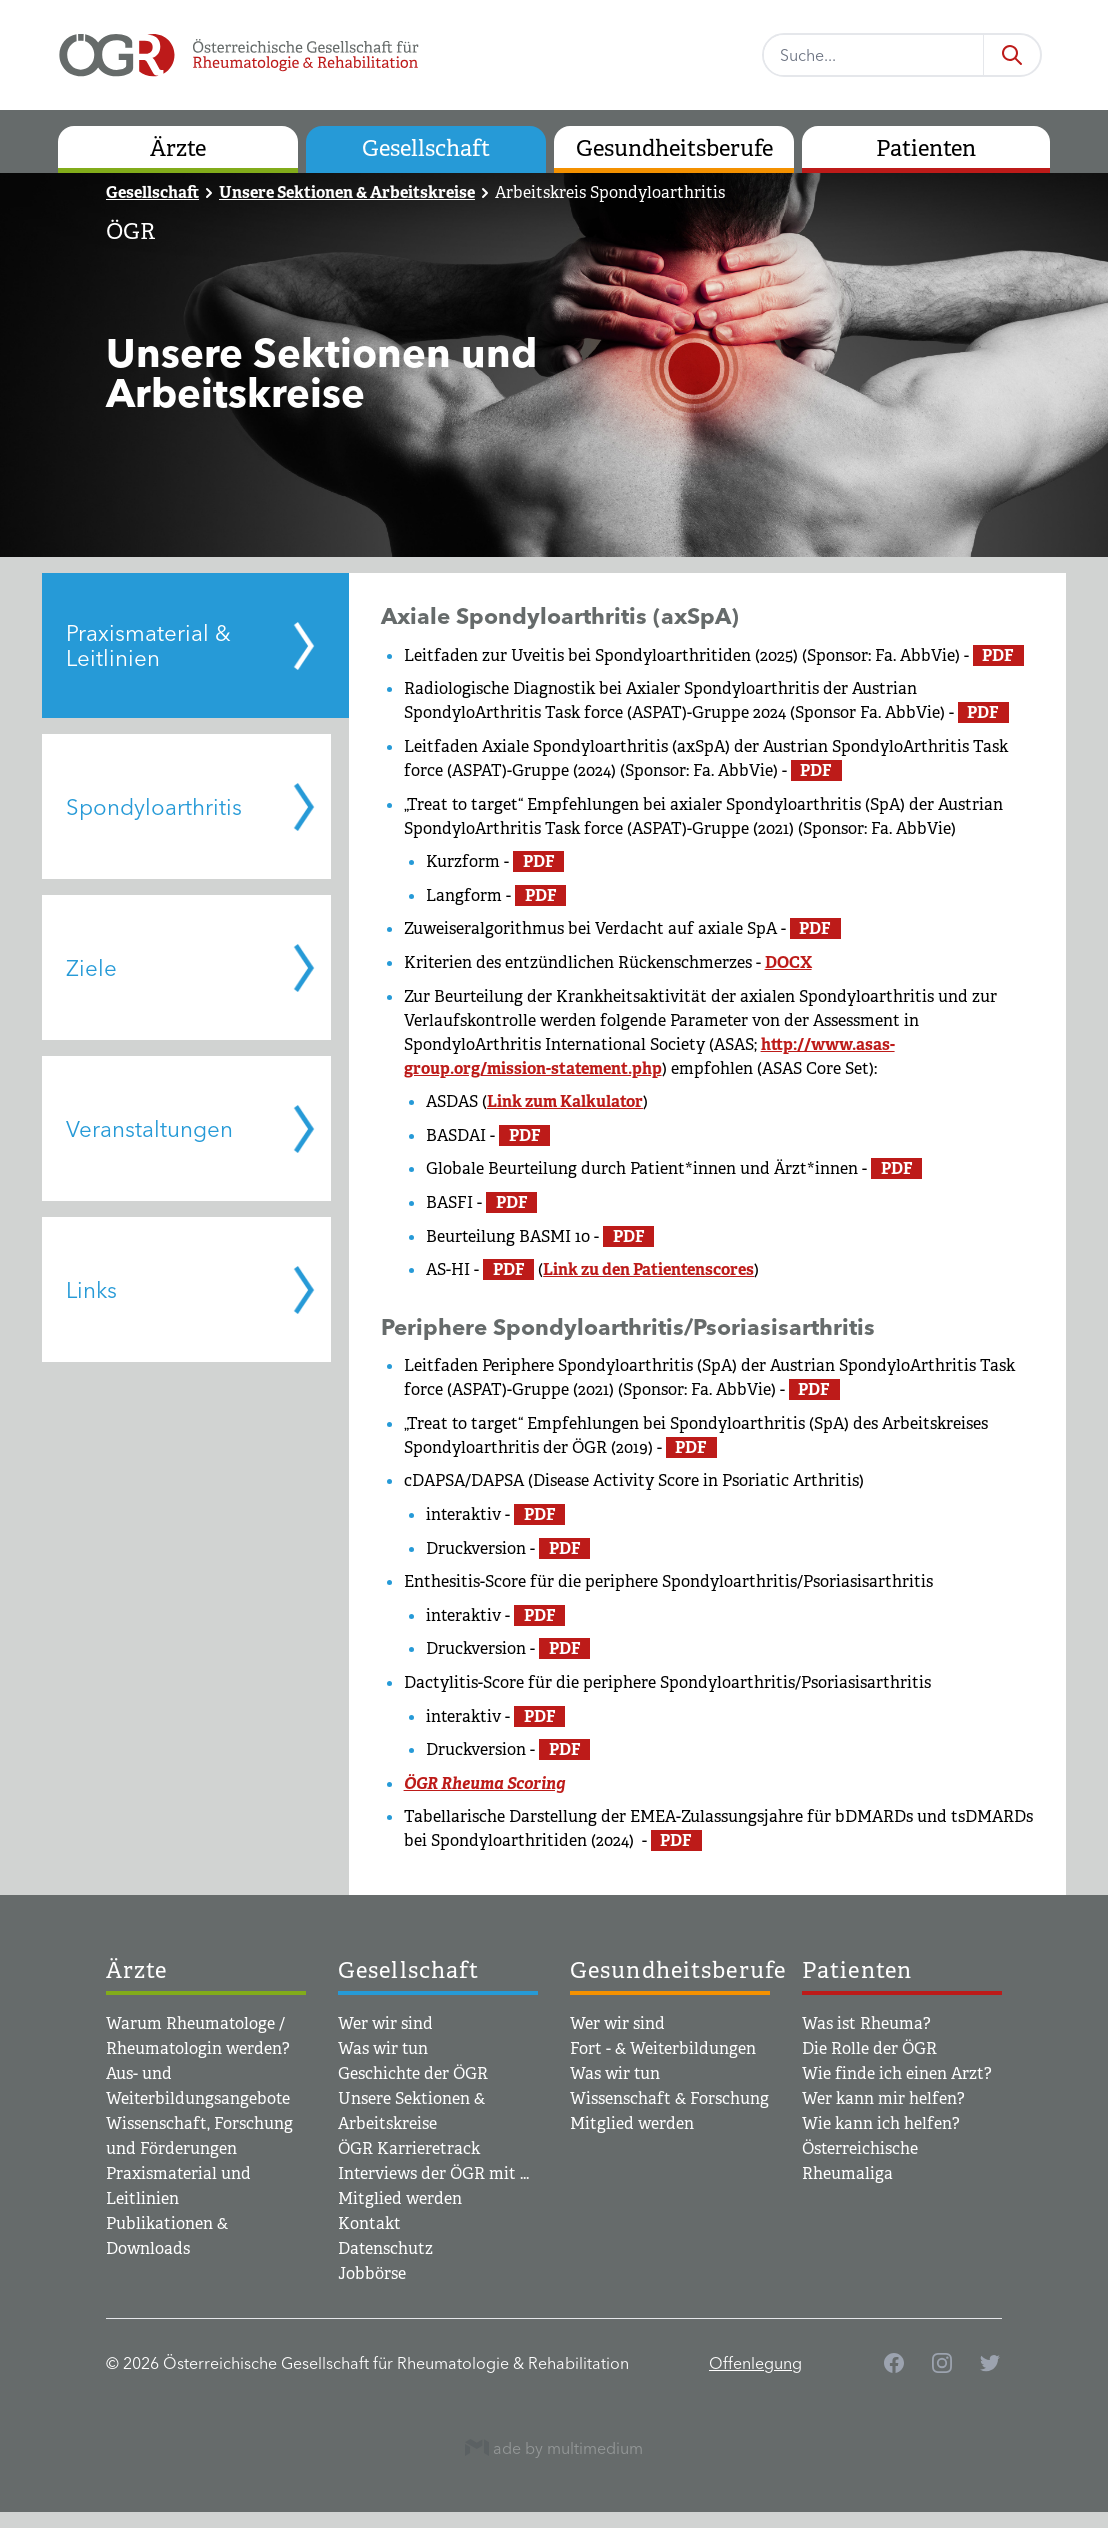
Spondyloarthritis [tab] (154, 807)
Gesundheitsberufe (674, 148)
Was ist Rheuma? (866, 2023)
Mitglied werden (400, 2198)
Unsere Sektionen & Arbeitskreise (347, 192)
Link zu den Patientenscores (648, 1269)
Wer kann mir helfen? (883, 2098)
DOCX (788, 962)
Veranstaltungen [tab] (149, 1129)
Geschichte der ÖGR (413, 2073)
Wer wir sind (385, 2023)
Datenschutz (385, 2248)
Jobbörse (372, 2273)
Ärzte (178, 148)
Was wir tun (383, 2048)
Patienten (926, 148)
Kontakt (369, 2223)
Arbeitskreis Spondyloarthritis (610, 192)
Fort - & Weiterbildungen (663, 2048)
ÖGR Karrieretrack (409, 2148)
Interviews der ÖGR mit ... (433, 2173)
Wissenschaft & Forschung (669, 2098)
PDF (998, 655)
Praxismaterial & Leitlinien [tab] (148, 645)
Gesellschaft (426, 148)
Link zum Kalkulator (565, 1101)
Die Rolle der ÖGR (869, 2048)
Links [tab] (91, 1290)
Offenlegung (755, 2363)
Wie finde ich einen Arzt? (897, 2073)
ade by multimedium (554, 2447)
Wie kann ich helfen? (881, 2123)
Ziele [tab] (91, 968)
